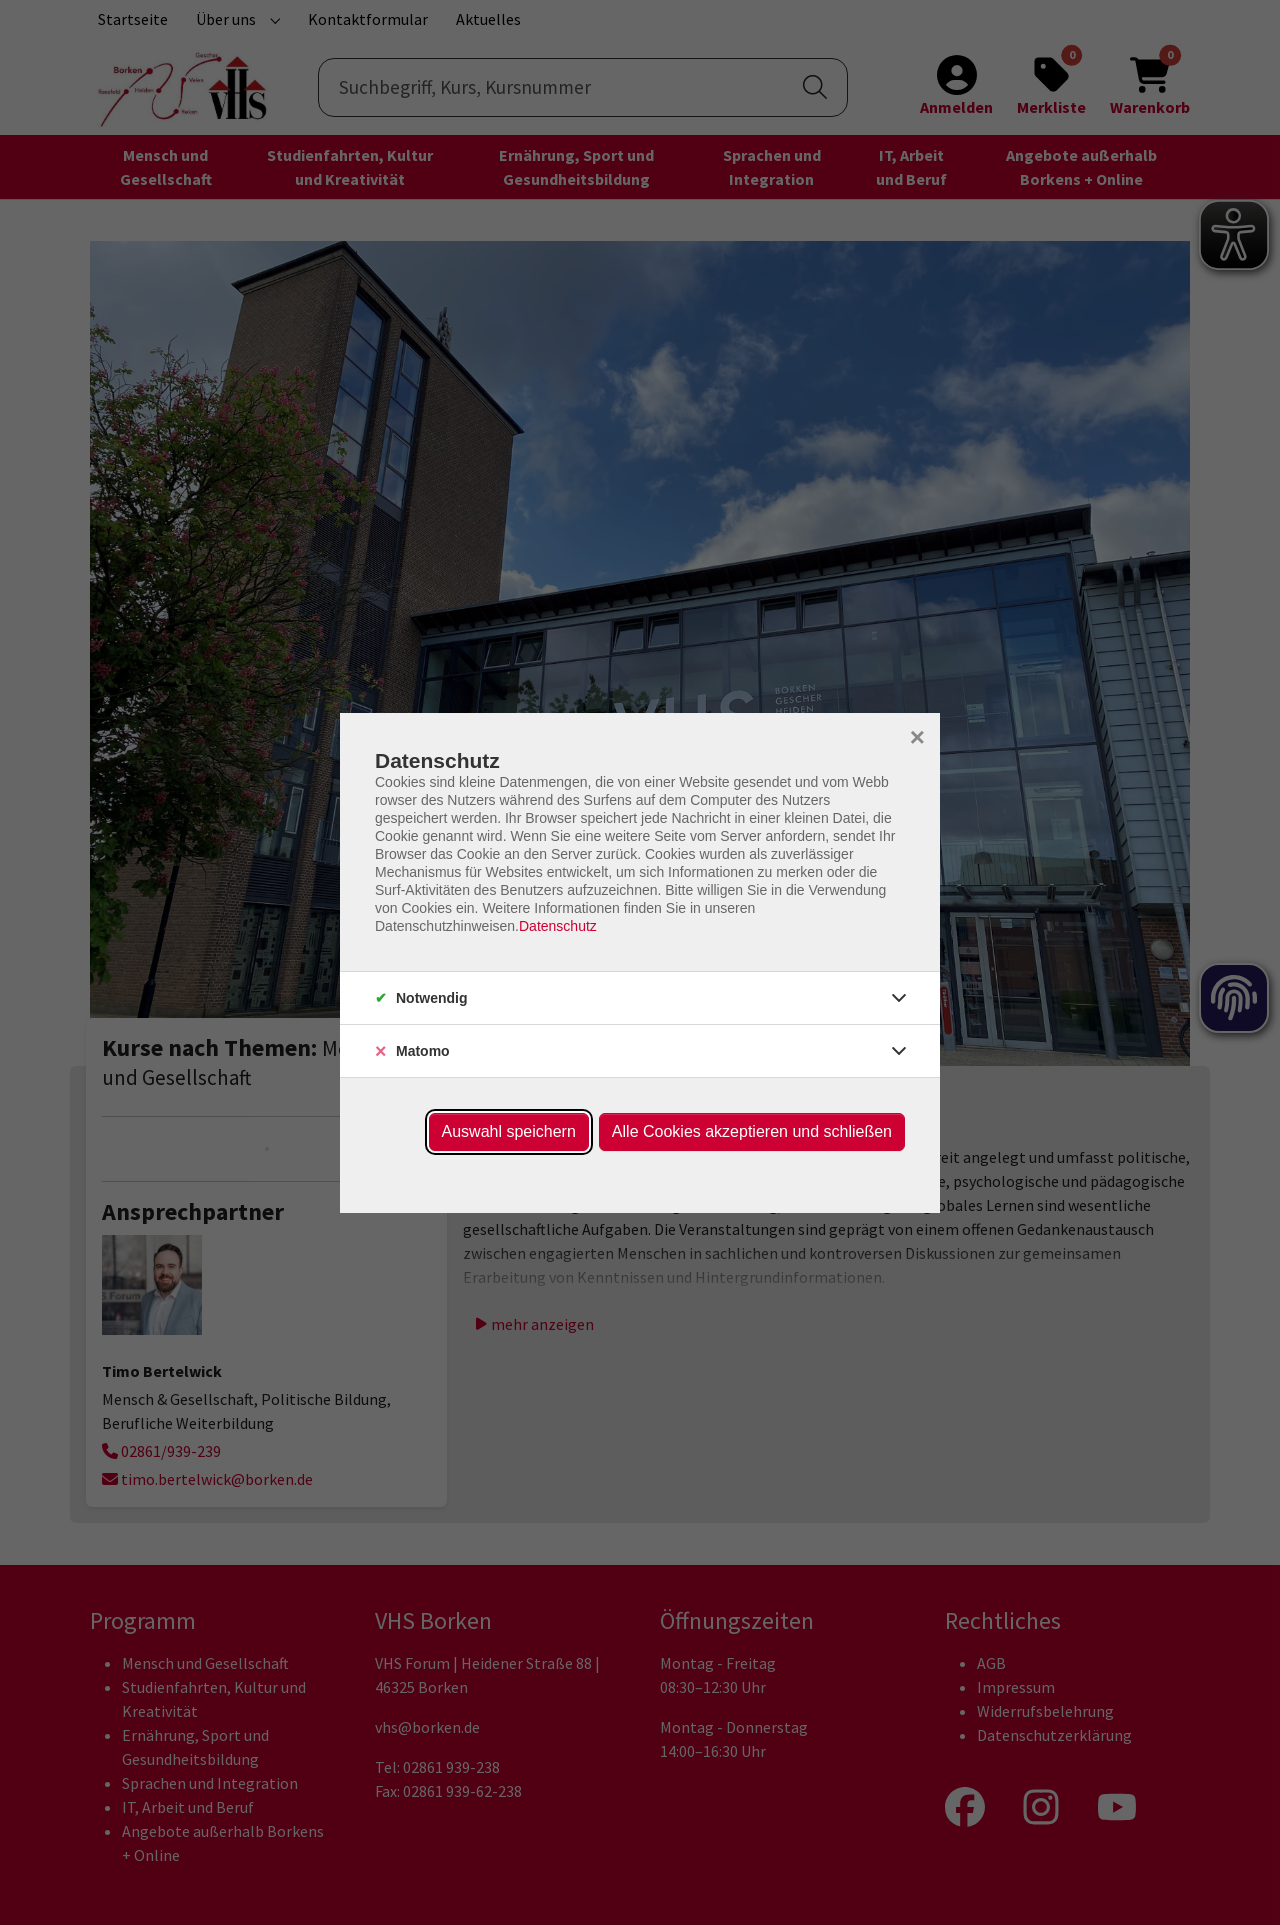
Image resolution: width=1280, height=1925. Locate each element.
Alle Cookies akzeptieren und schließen (752, 1131)
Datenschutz (558, 926)
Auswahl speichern (509, 1131)
